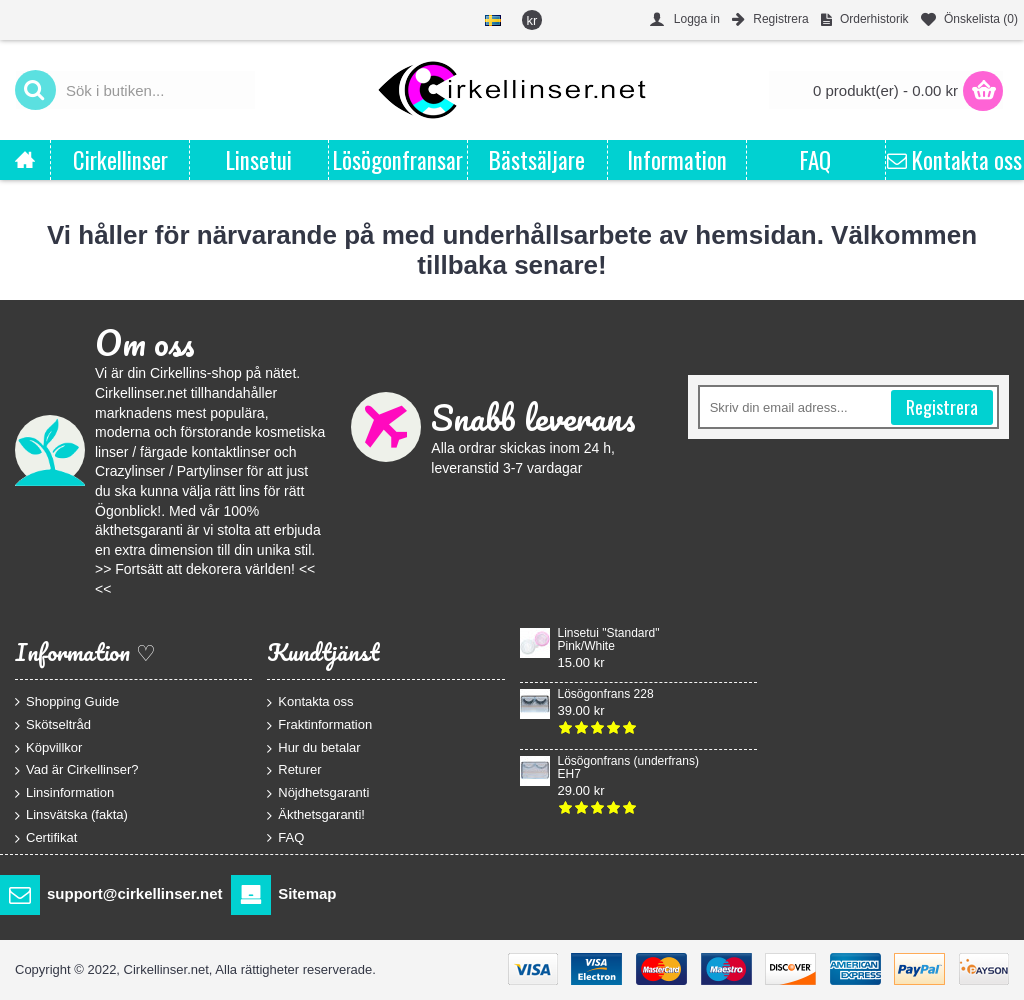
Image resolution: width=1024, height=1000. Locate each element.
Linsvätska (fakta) (71, 815)
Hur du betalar (313, 747)
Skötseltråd (53, 725)
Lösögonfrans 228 (606, 694)
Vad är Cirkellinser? (76, 770)
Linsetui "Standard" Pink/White (609, 640)
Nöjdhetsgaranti (318, 792)
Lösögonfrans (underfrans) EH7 (628, 768)
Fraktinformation (319, 725)
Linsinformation (64, 792)
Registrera (942, 407)
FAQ (285, 838)
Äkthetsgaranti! (316, 815)
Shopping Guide (67, 702)
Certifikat (46, 838)
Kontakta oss (310, 702)
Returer (294, 770)
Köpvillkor (48, 747)
